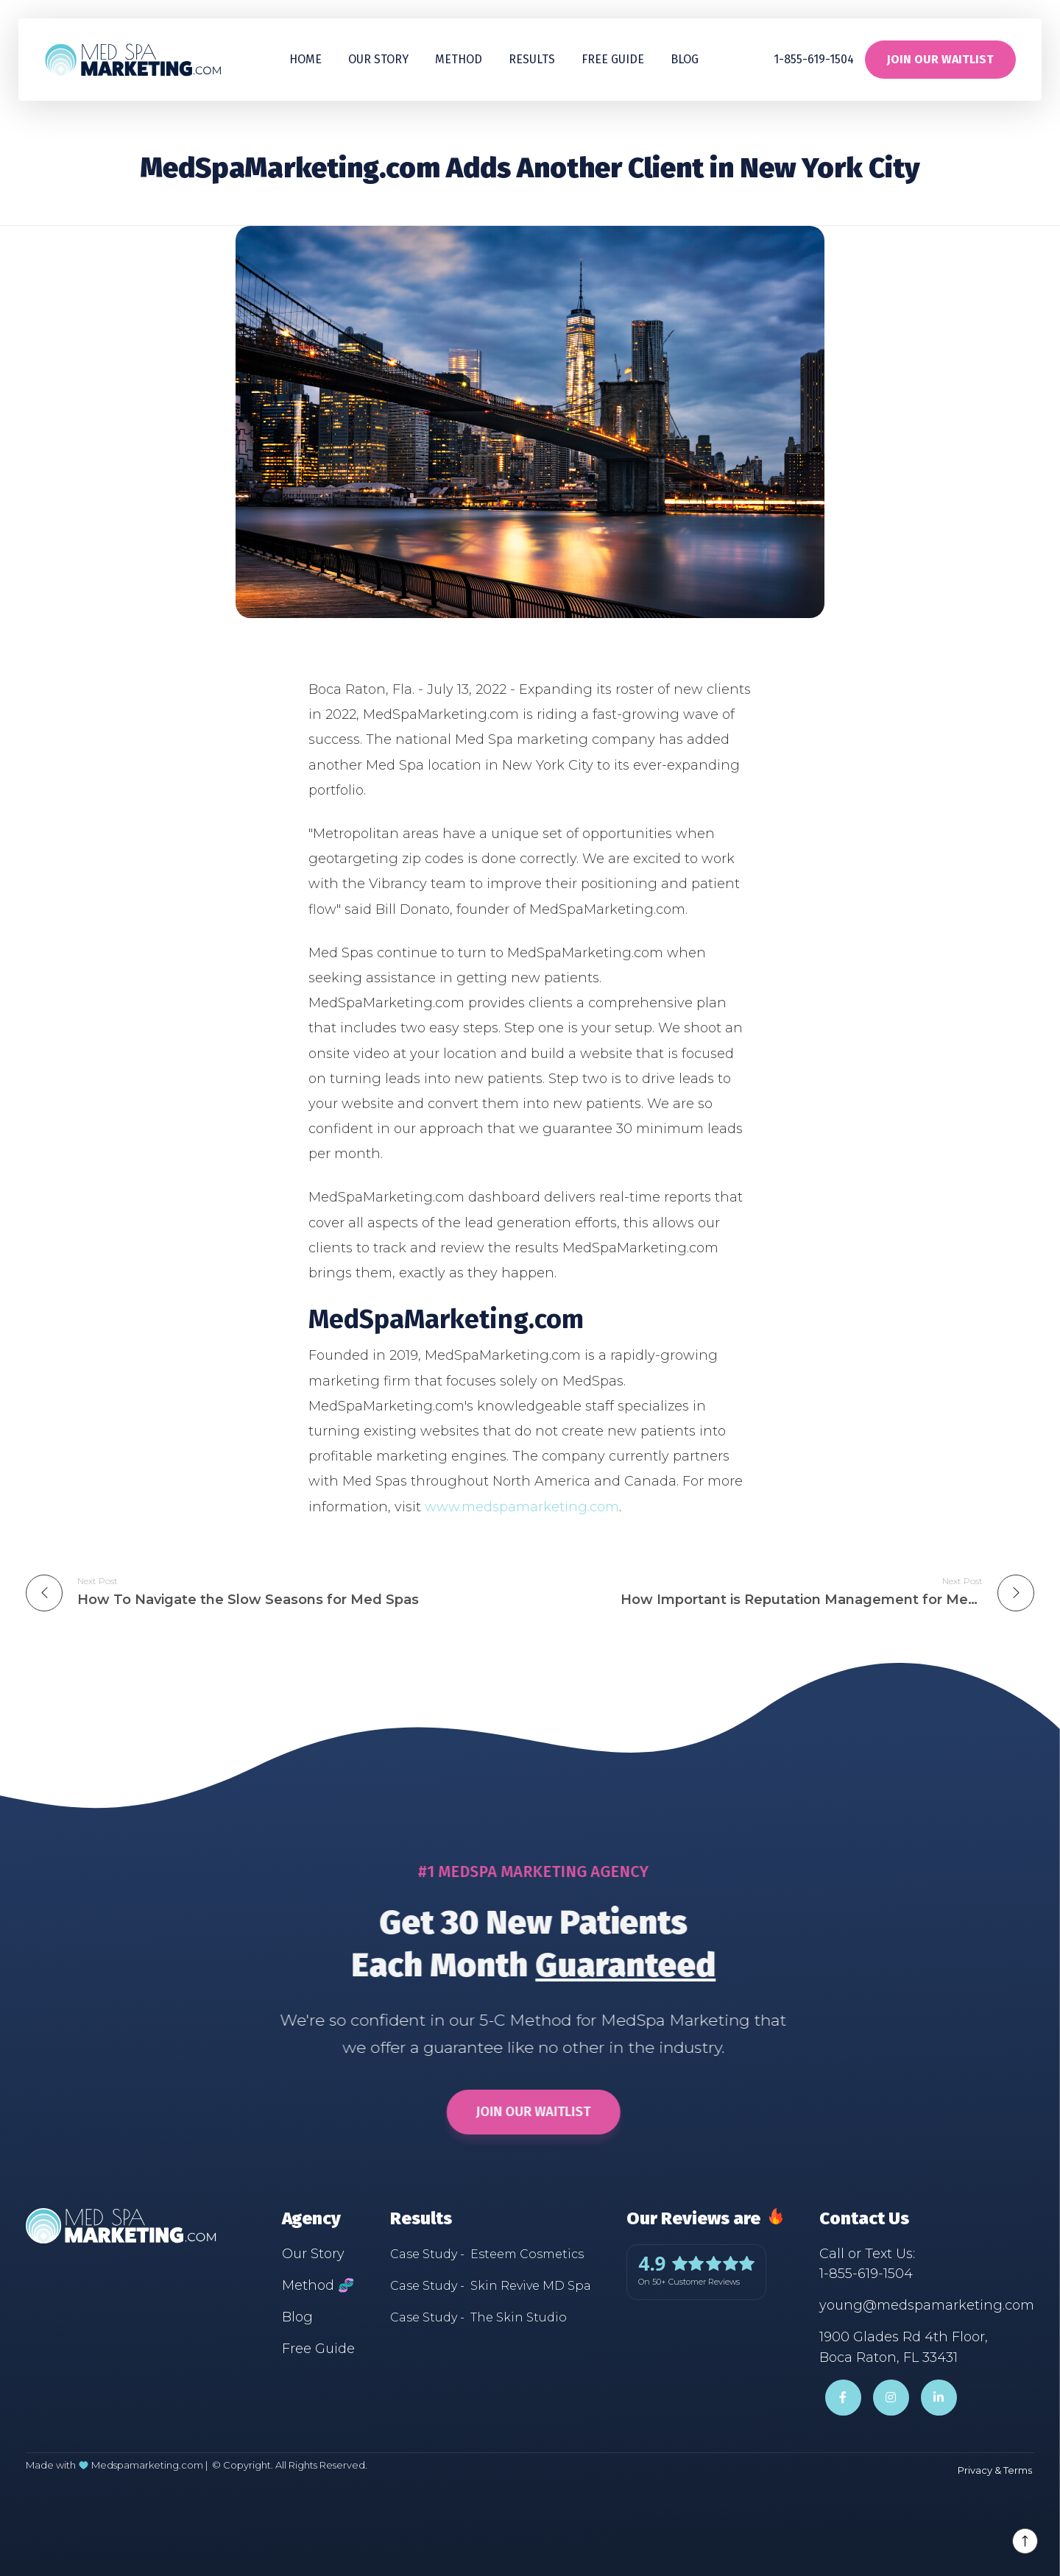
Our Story (378, 59)
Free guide (613, 59)
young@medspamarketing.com (926, 2305)
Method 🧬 (318, 2285)
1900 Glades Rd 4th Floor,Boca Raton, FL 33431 (903, 2347)
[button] (531, 59)
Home (305, 59)
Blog (685, 59)
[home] (132, 59)
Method (458, 59)
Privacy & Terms (995, 2470)
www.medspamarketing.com (522, 1507)
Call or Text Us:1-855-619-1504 (867, 2264)
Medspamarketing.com (147, 2465)
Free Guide (318, 2349)
